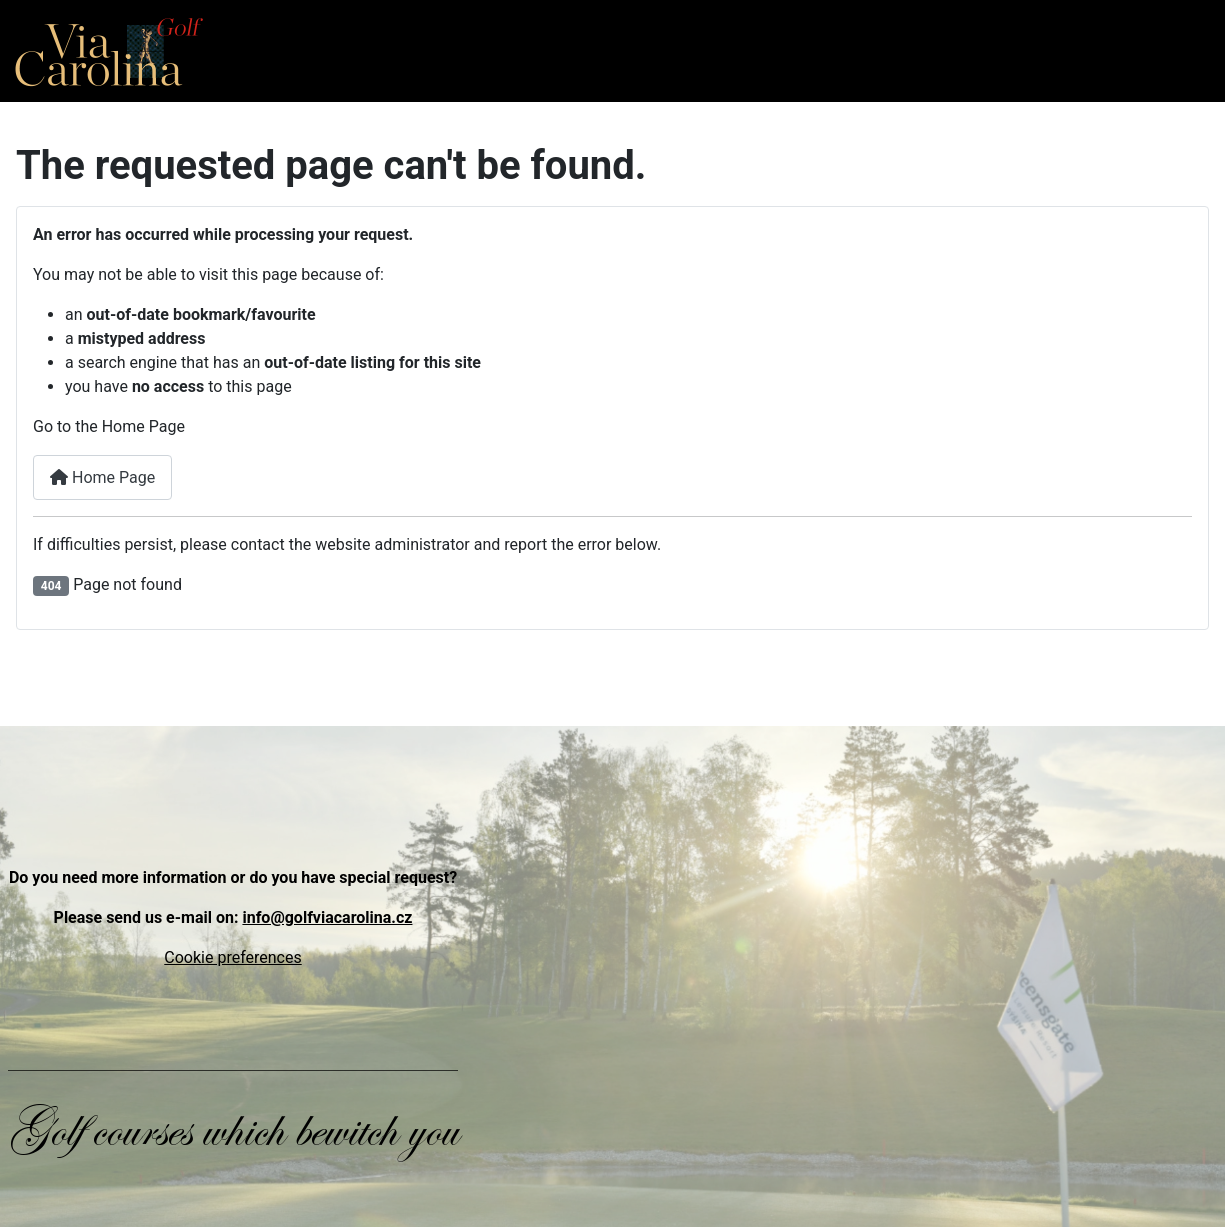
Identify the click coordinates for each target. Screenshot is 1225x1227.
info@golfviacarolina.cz (327, 917)
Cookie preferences (232, 957)
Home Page (102, 477)
